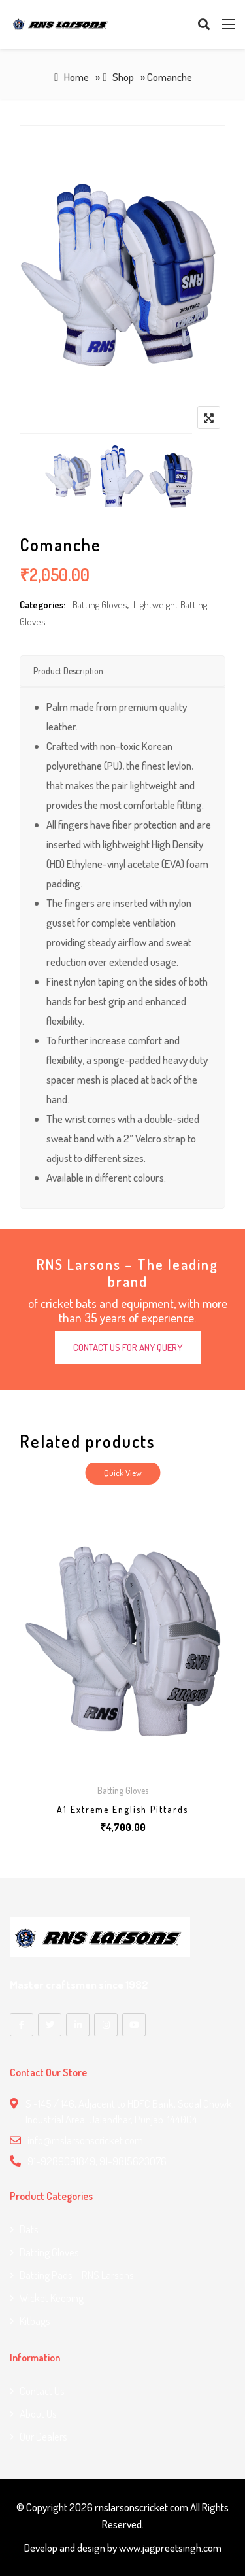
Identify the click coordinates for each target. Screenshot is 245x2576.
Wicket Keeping (52, 2298)
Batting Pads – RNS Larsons (77, 2275)
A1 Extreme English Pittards (122, 1809)
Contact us (42, 2390)
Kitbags (35, 2320)
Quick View (123, 1473)
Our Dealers (43, 2436)
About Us (38, 2413)
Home (76, 77)
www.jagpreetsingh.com (170, 2547)
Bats (29, 2229)
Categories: (42, 604)
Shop (123, 77)
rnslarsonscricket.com (141, 2507)
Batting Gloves (100, 604)
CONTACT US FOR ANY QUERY (127, 1347)
